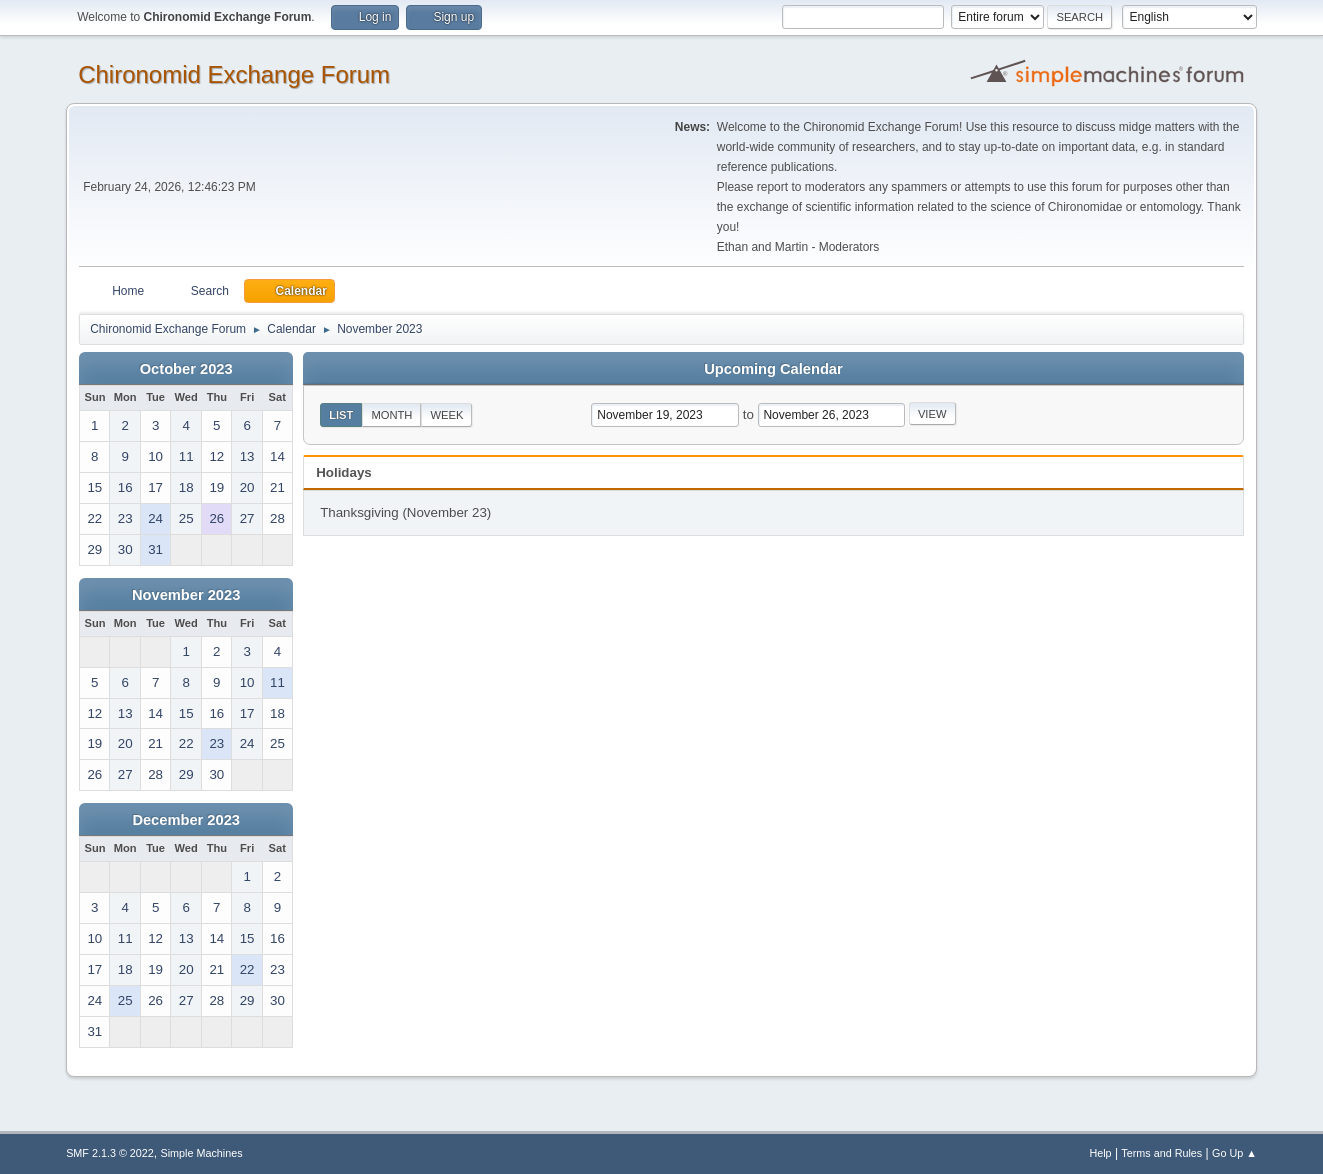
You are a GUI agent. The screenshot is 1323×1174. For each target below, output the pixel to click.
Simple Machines (201, 1153)
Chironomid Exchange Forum (234, 74)
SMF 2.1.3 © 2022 (110, 1153)
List (341, 415)
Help (1100, 1153)
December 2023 (186, 820)
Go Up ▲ (1234, 1153)
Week (446, 415)
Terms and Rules (1161, 1153)
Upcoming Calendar (773, 369)
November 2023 (186, 595)
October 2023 (186, 369)
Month (391, 415)
